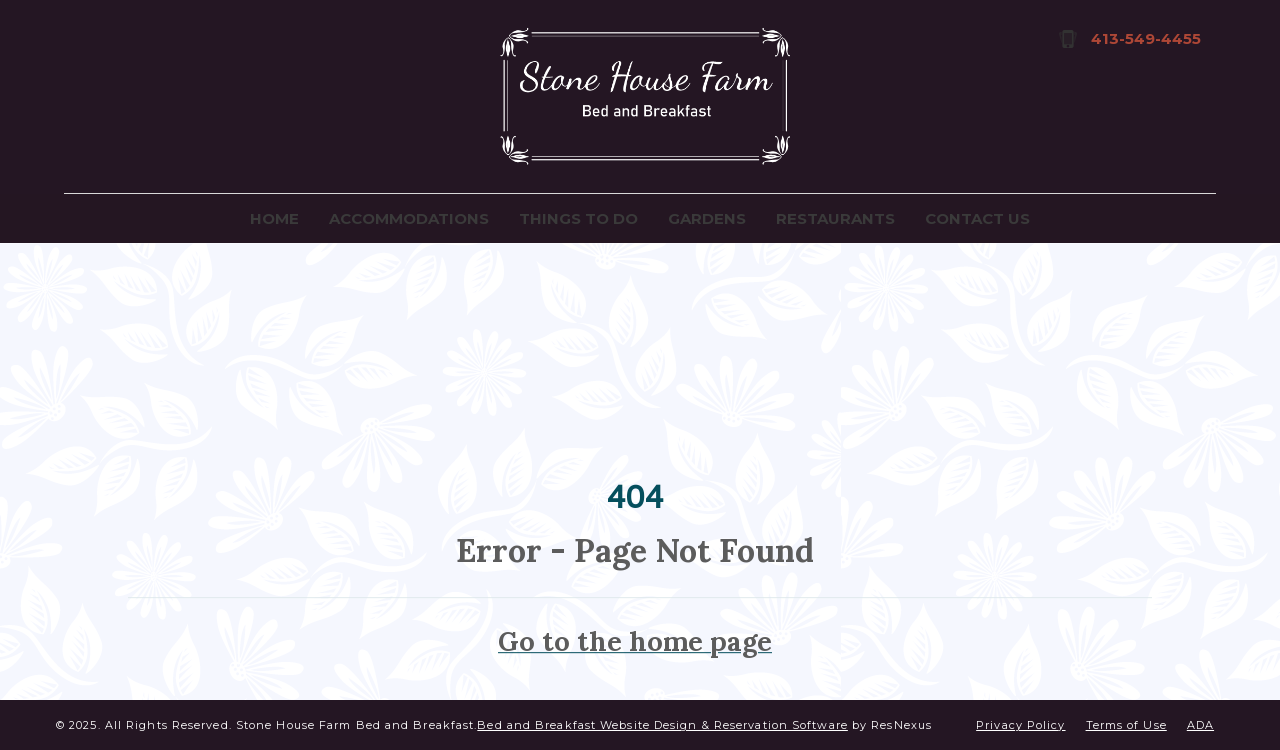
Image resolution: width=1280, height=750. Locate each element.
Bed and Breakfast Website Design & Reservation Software (662, 725)
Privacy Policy (1020, 725)
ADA (1200, 725)
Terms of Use (1126, 725)
